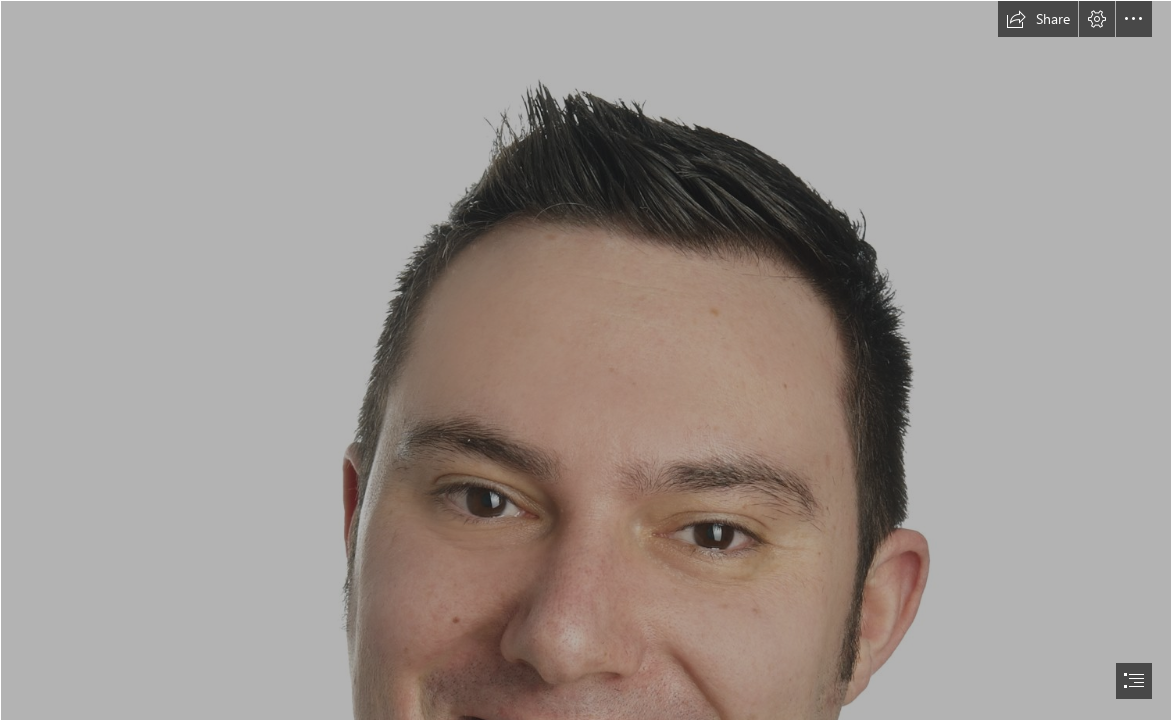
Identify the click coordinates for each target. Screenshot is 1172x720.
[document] (586, 360)
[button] (1038, 19)
